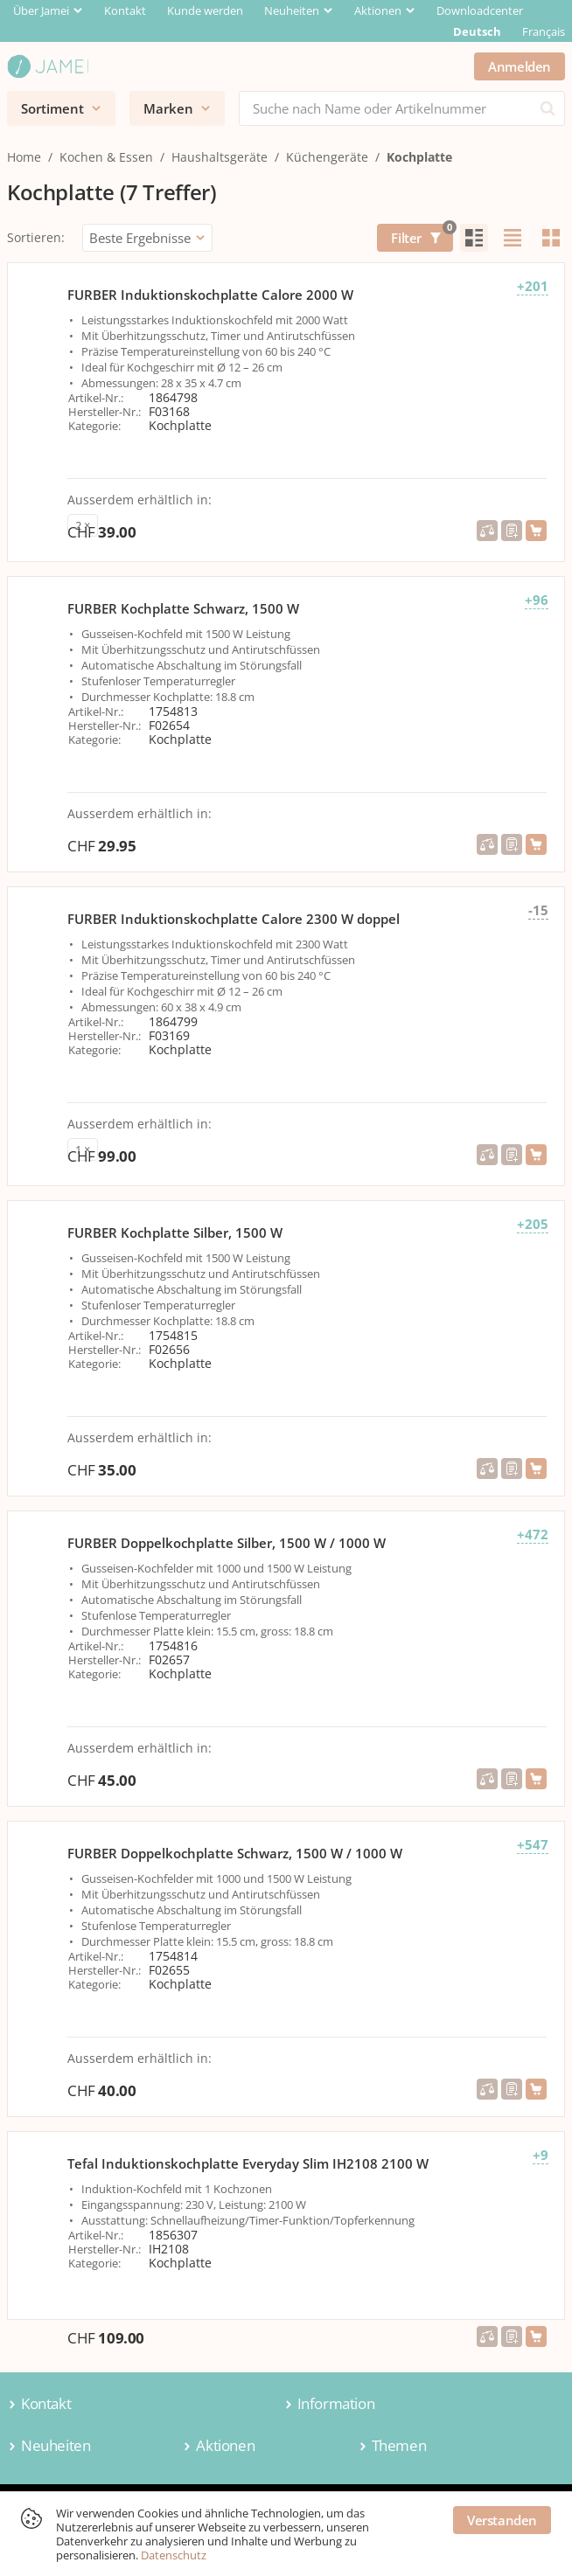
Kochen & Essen (106, 157)
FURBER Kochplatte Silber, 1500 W (175, 1232)
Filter (422, 235)
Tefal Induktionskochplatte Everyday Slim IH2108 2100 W (248, 2163)
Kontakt (125, 10)
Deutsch (477, 31)
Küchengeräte (327, 157)
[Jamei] (47, 66)
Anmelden (519, 66)
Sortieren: (36, 237)
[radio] (474, 238)
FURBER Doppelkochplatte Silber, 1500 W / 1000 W (226, 1543)
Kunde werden (205, 10)
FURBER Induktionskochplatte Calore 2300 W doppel (233, 919)
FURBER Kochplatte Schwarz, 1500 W (183, 608)
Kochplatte (419, 157)
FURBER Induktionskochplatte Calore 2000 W (210, 295)
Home (24, 157)
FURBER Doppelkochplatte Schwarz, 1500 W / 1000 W (234, 1853)
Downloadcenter (479, 10)
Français (543, 31)
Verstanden (502, 2520)
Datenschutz (173, 2555)
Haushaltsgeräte (219, 157)
